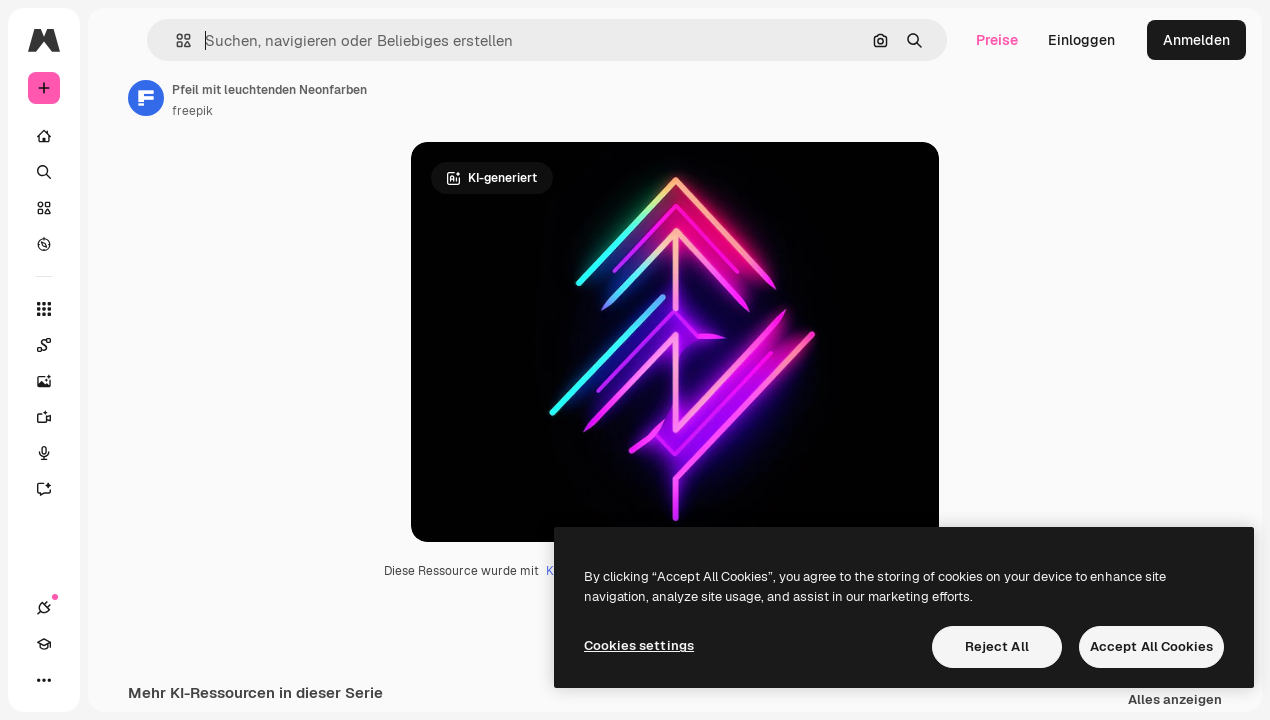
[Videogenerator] (54, 417)
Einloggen (1081, 40)
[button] (175, 40)
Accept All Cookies (1151, 646)
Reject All (997, 646)
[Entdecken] (44, 244)
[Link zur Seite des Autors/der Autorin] (146, 98)
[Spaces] (54, 345)
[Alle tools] (44, 309)
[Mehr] (44, 680)
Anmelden (1196, 40)
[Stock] (44, 208)
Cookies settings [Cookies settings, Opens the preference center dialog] (639, 645)
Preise (997, 40)
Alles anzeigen (1175, 700)
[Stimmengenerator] (54, 453)
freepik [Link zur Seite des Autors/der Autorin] (192, 111)
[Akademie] (44, 644)
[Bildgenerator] (54, 381)
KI (551, 571)
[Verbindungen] (44, 608)
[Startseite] (44, 136)
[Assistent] (54, 489)
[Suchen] (44, 172)
